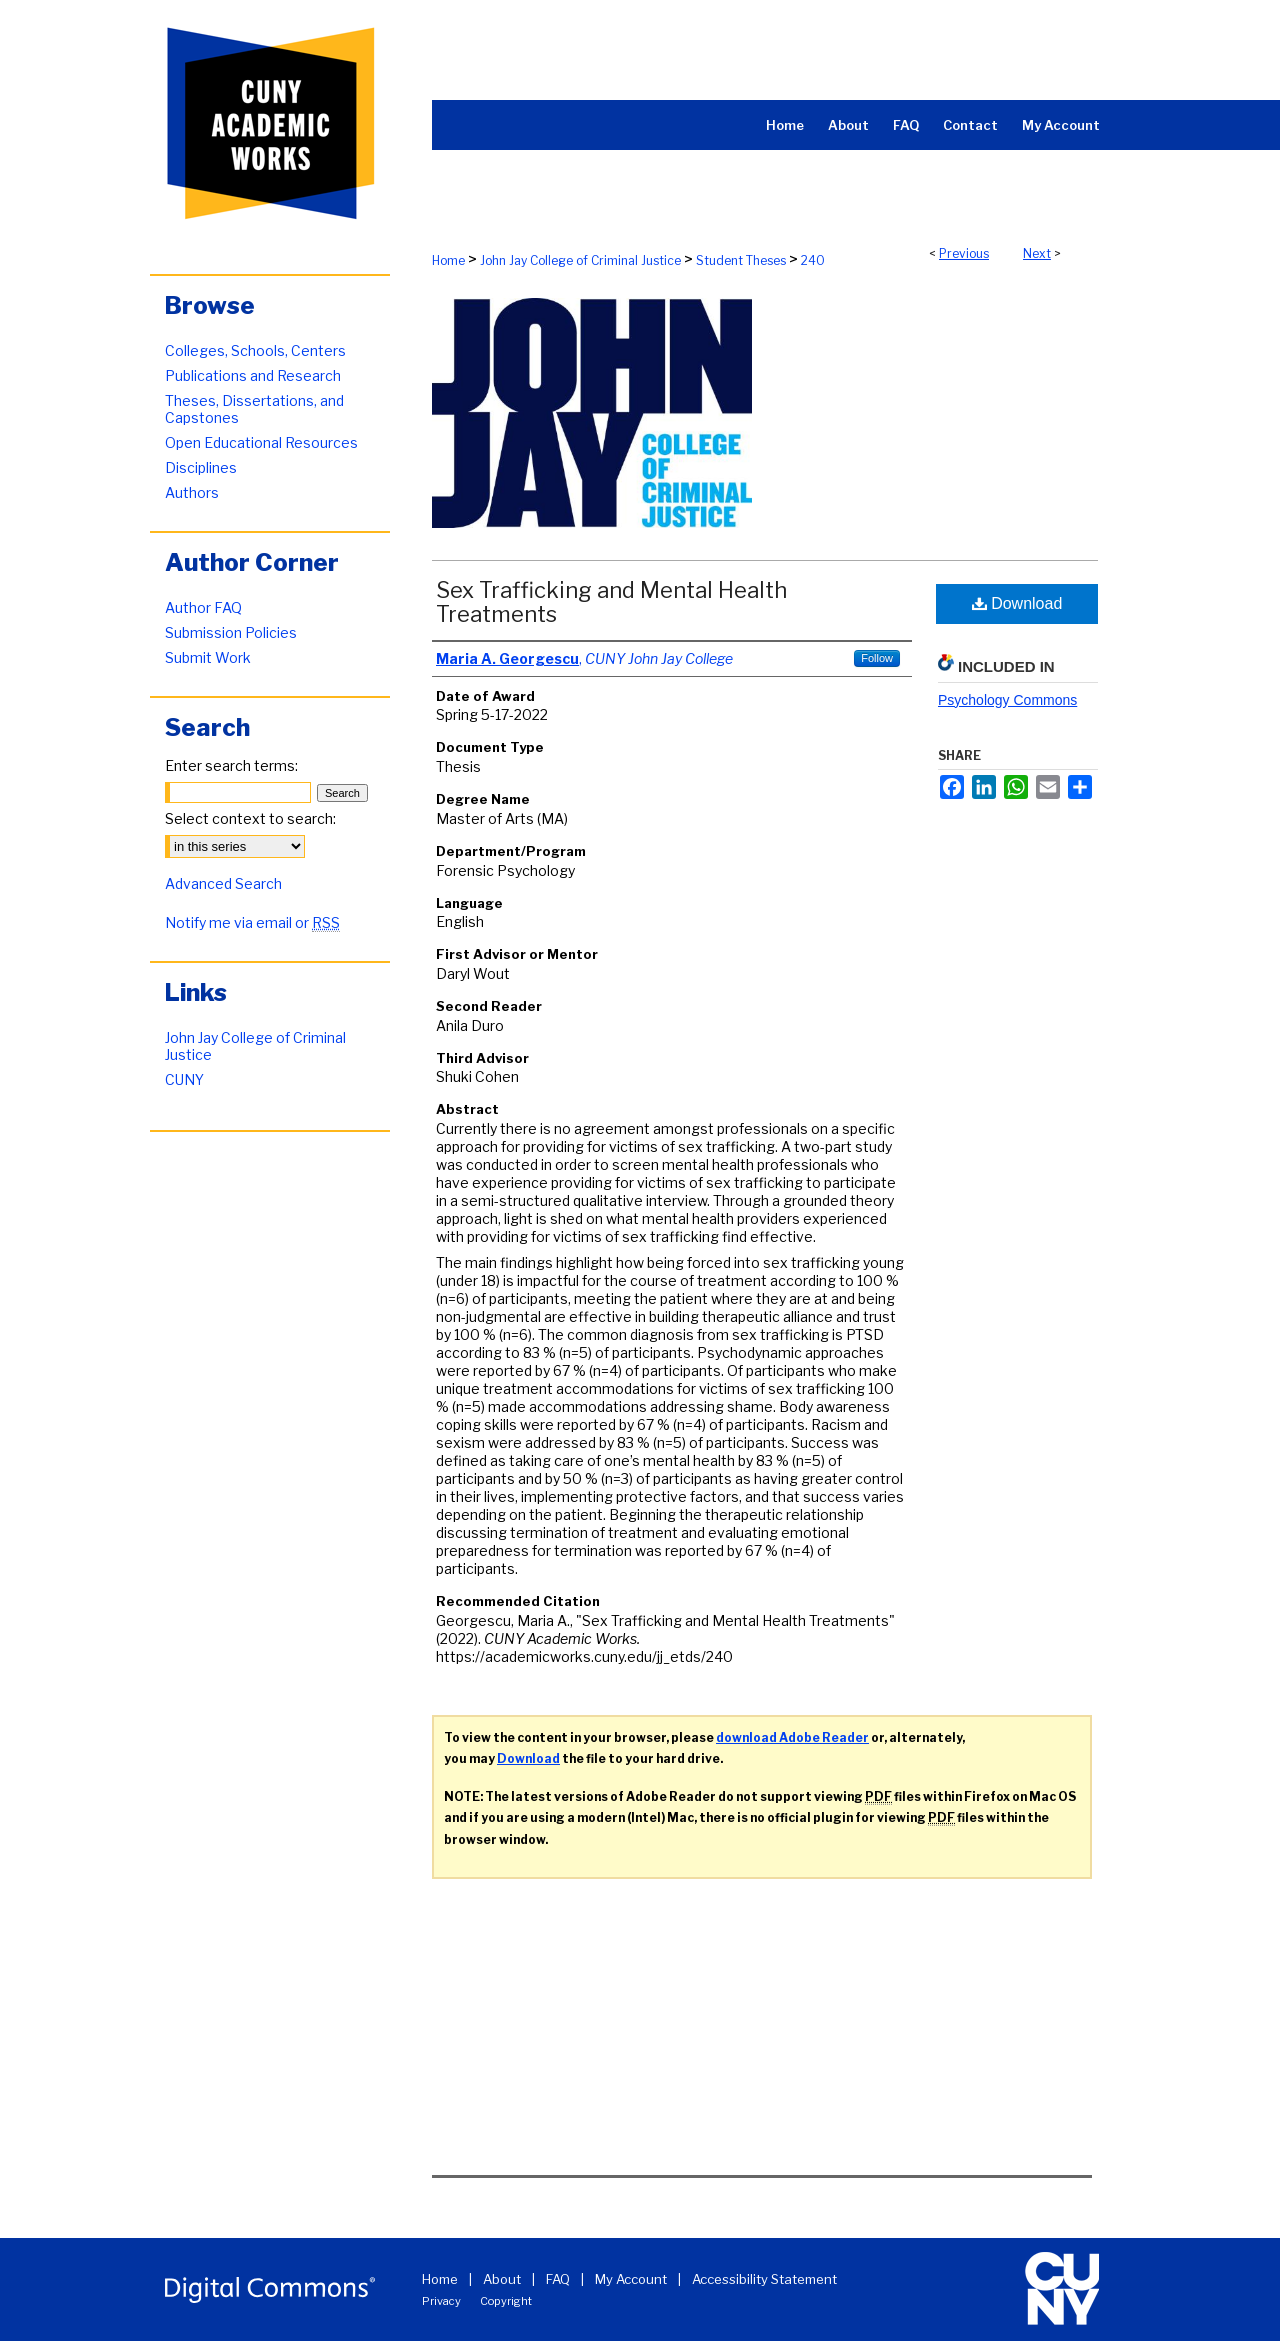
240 (813, 260)
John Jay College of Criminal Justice (580, 260)
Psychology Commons (1007, 700)
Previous (964, 253)
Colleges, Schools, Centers (255, 350)
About (502, 2279)
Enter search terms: (231, 765)
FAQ (558, 2279)
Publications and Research (253, 375)
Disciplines (201, 467)
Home (448, 260)
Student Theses (741, 260)
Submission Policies (231, 632)
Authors (192, 492)
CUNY (184, 1079)
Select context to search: (250, 818)
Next (1037, 253)
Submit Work (208, 657)
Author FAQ (203, 607)
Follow (877, 658)
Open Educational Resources (261, 442)
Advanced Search (223, 883)
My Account (631, 2279)
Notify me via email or (252, 922)
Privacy (441, 2301)
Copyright (506, 2301)
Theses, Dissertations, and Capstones (254, 409)
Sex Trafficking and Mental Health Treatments (611, 602)
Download (1017, 603)
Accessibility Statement (764, 2279)
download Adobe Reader (792, 1737)
